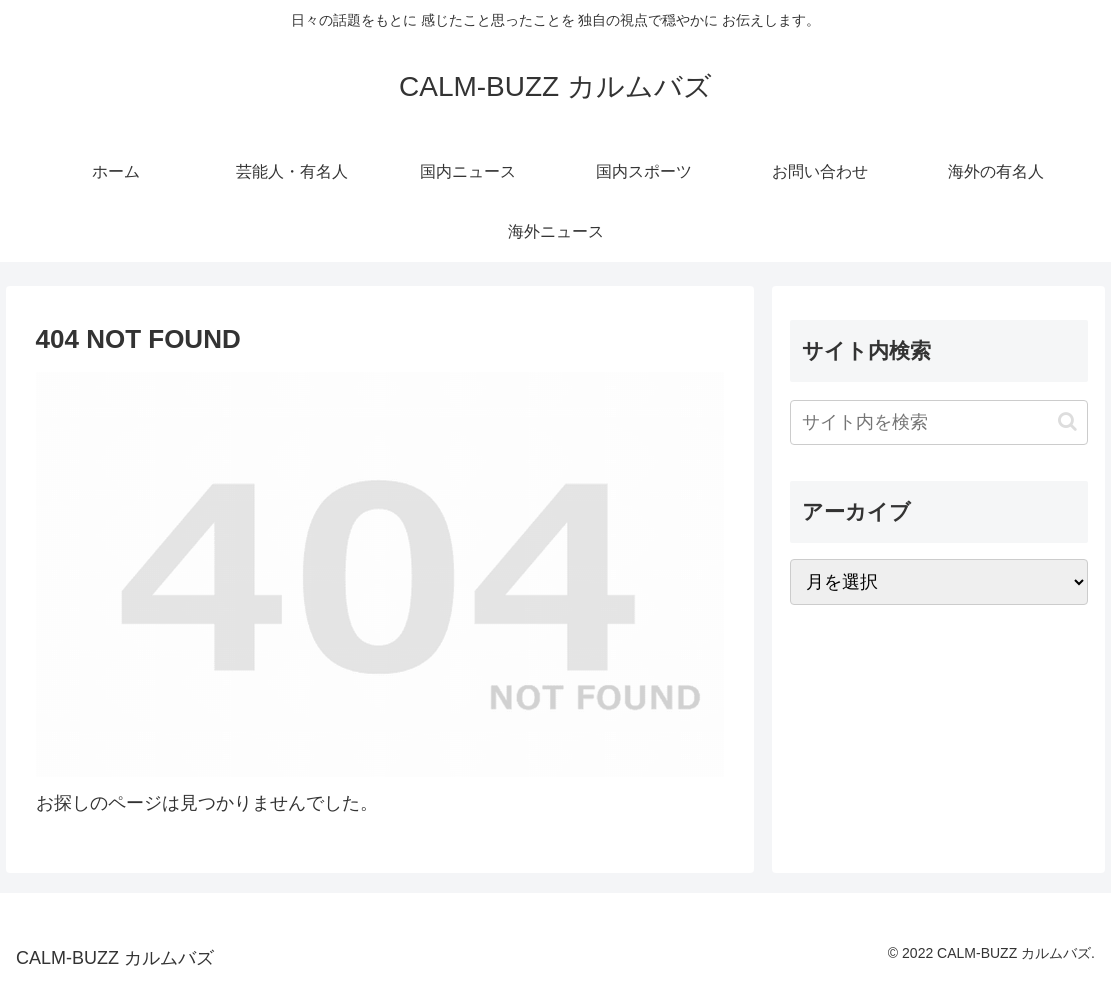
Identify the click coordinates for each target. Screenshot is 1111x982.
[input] (939, 422)
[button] (1067, 421)
